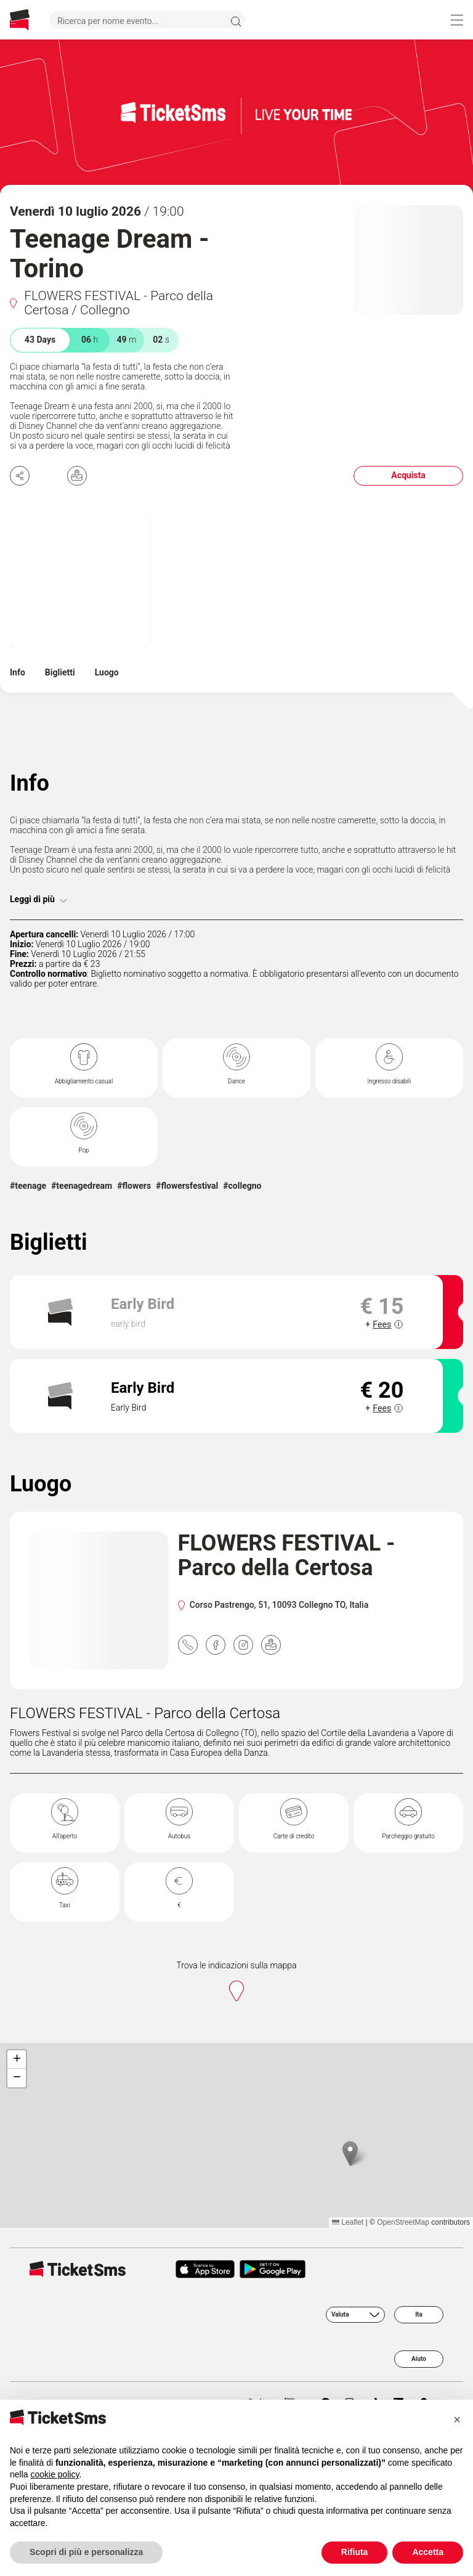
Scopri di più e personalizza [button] (86, 2552)
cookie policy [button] (54, 2474)
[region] (236, 2135)
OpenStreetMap (403, 2222)
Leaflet (347, 2222)
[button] (350, 2153)
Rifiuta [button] (354, 2552)
